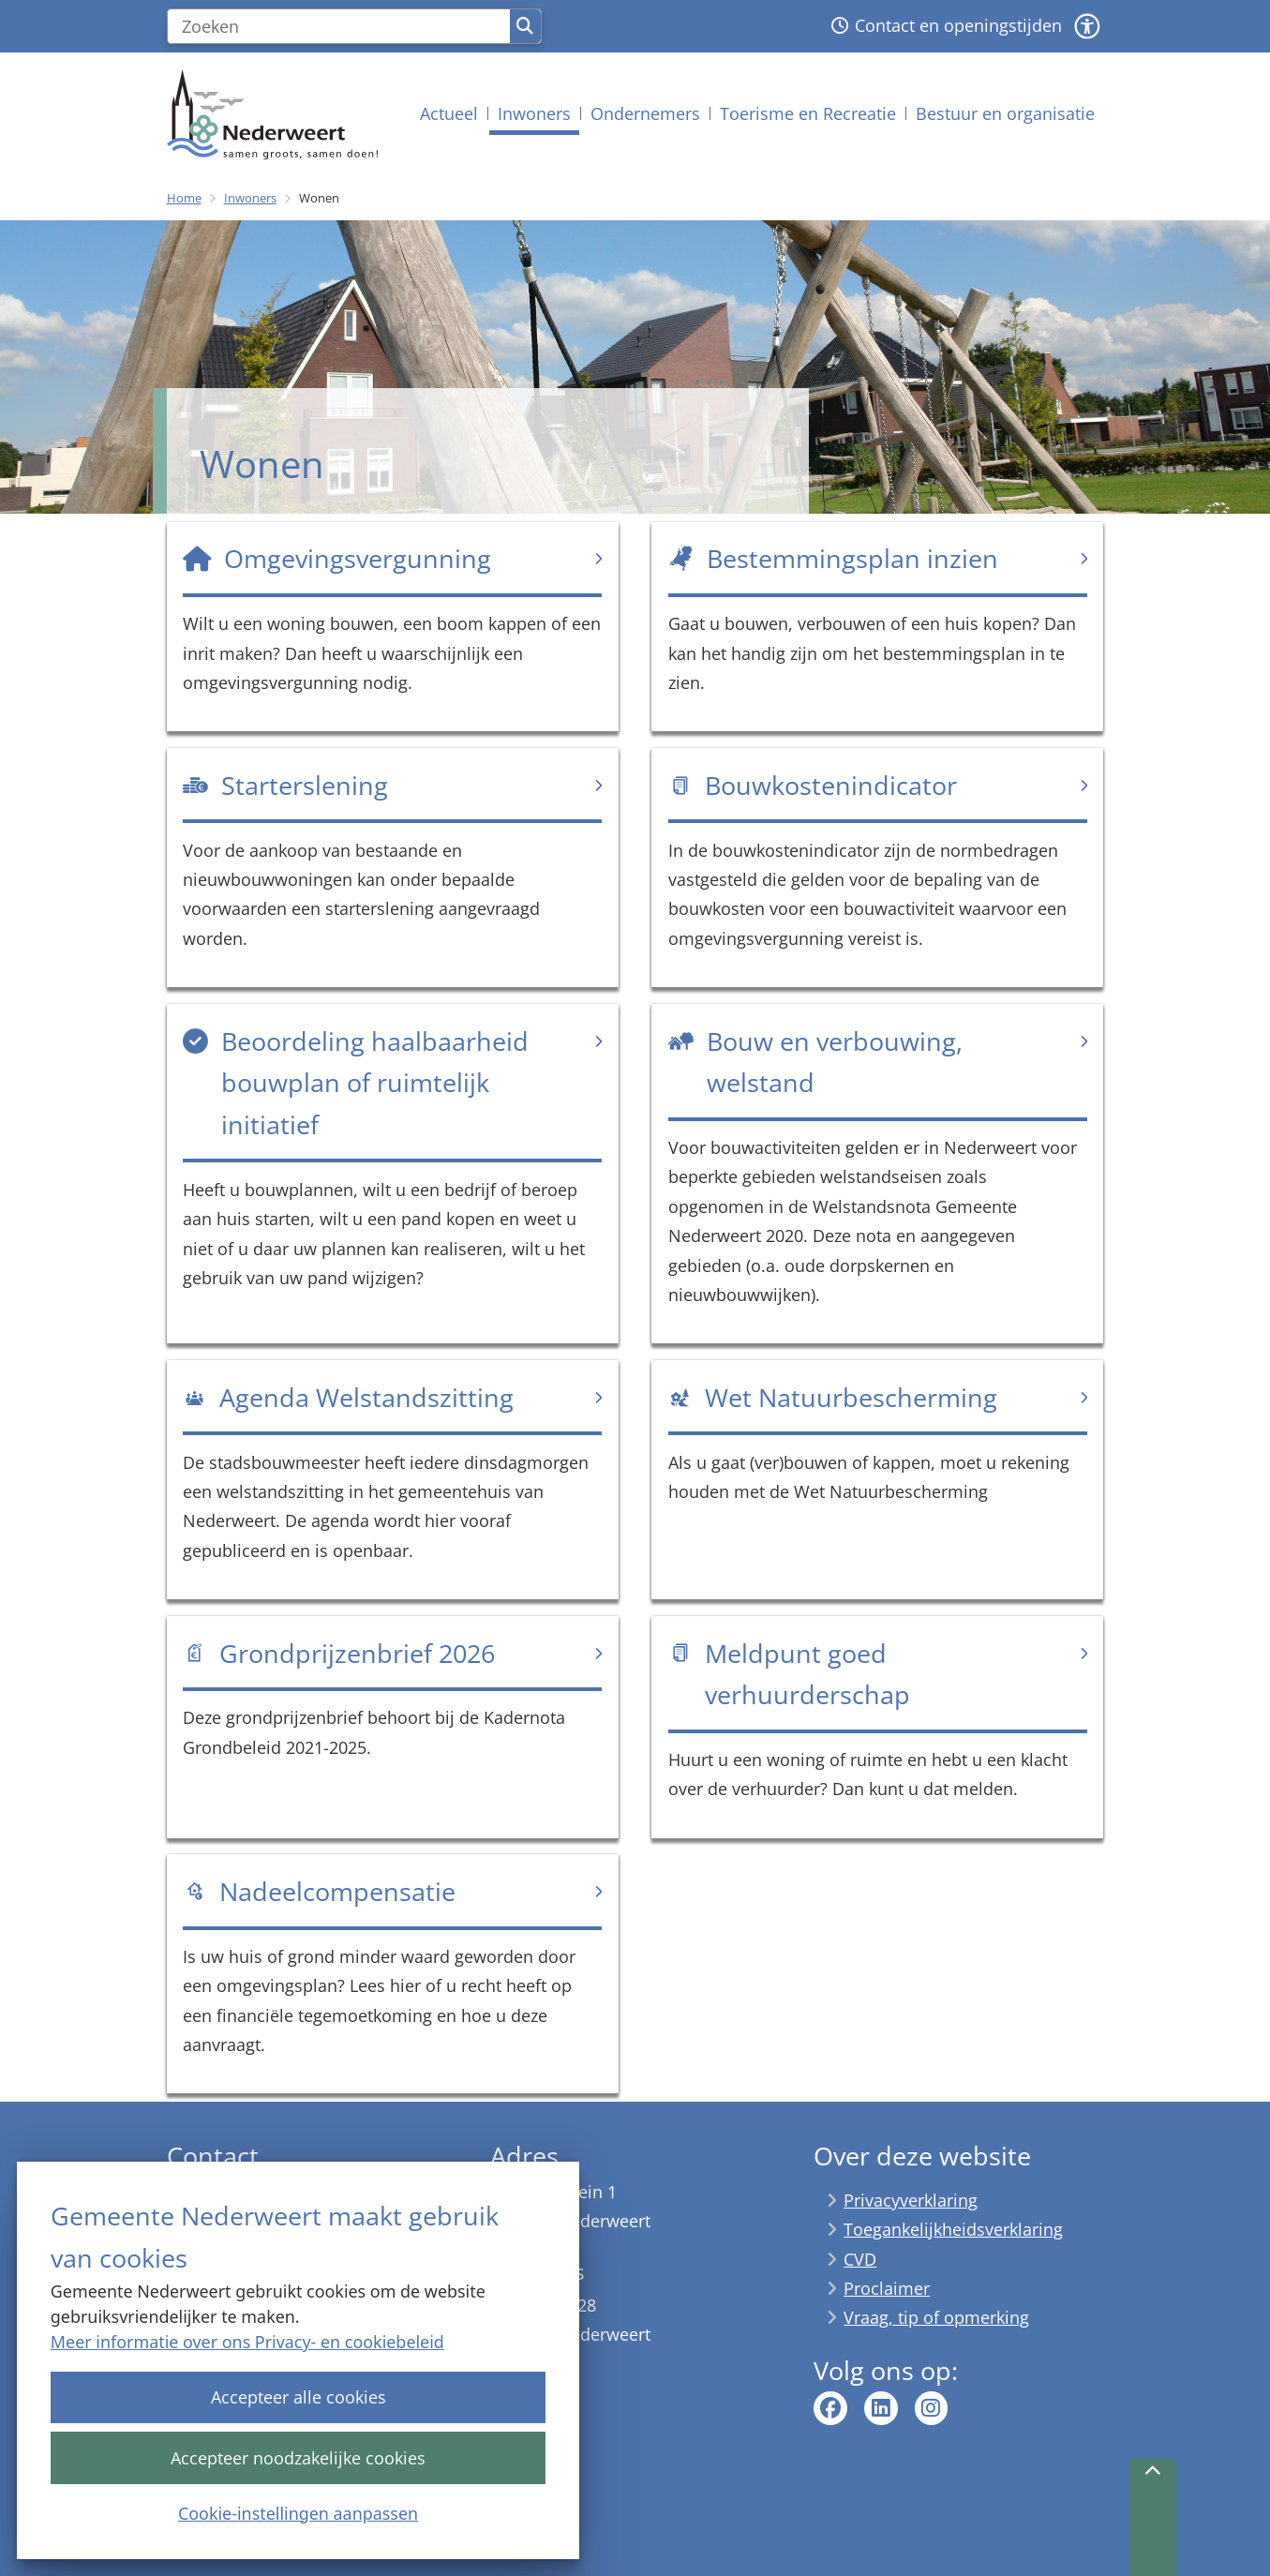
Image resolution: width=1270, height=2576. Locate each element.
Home (184, 197)
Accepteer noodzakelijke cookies (298, 2457)
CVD (860, 2259)
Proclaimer (887, 2288)
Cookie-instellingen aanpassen (298, 2512)
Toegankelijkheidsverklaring (953, 2229)
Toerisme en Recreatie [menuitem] (808, 113)
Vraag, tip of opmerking (936, 2317)
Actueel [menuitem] (449, 113)
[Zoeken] (339, 26)
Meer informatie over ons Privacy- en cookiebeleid (247, 2341)
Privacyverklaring (911, 2200)
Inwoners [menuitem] (534, 113)
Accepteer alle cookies (297, 2397)
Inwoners (250, 197)
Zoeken (524, 26)
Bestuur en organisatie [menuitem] (1005, 113)
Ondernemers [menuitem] (645, 113)
